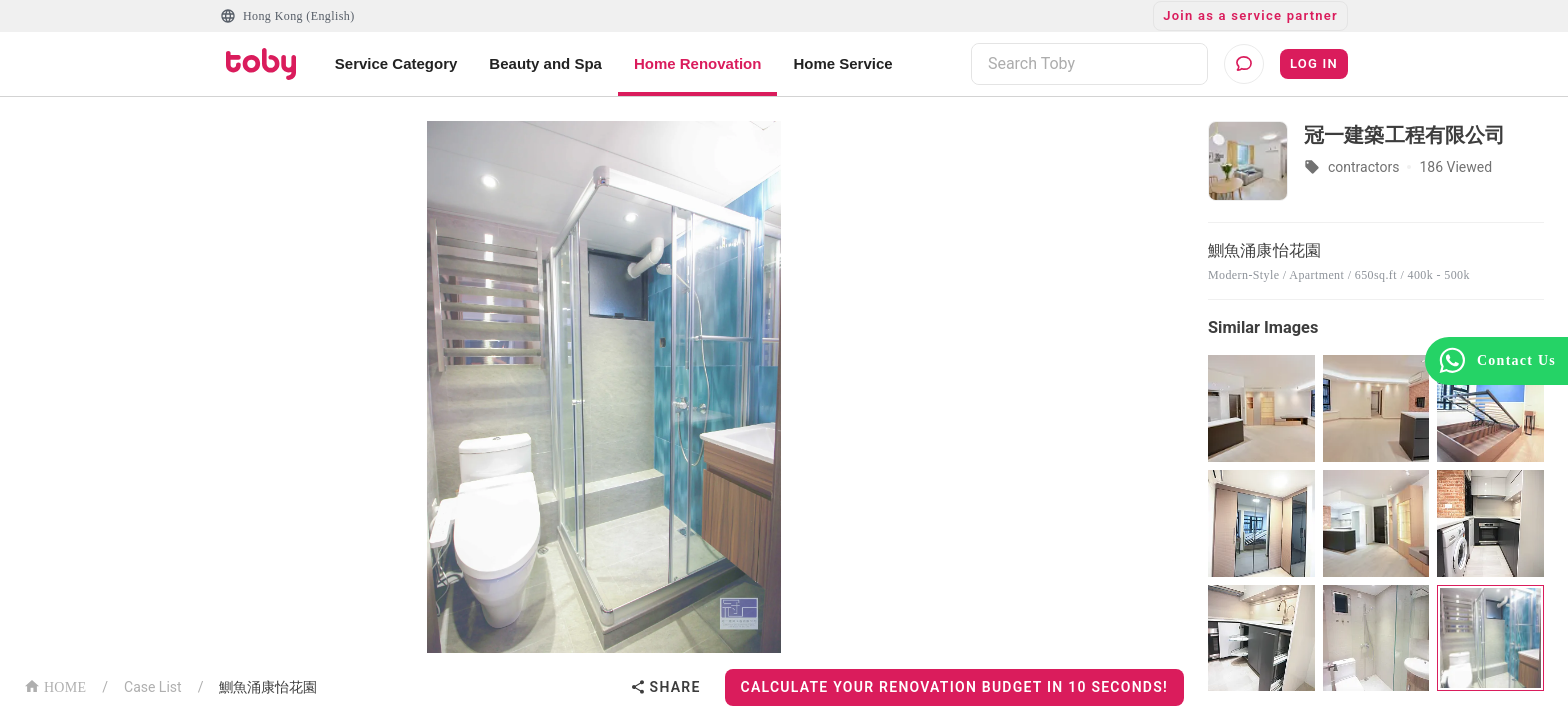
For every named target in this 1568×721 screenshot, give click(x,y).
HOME (55, 685)
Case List (153, 687)
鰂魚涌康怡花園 (268, 687)
